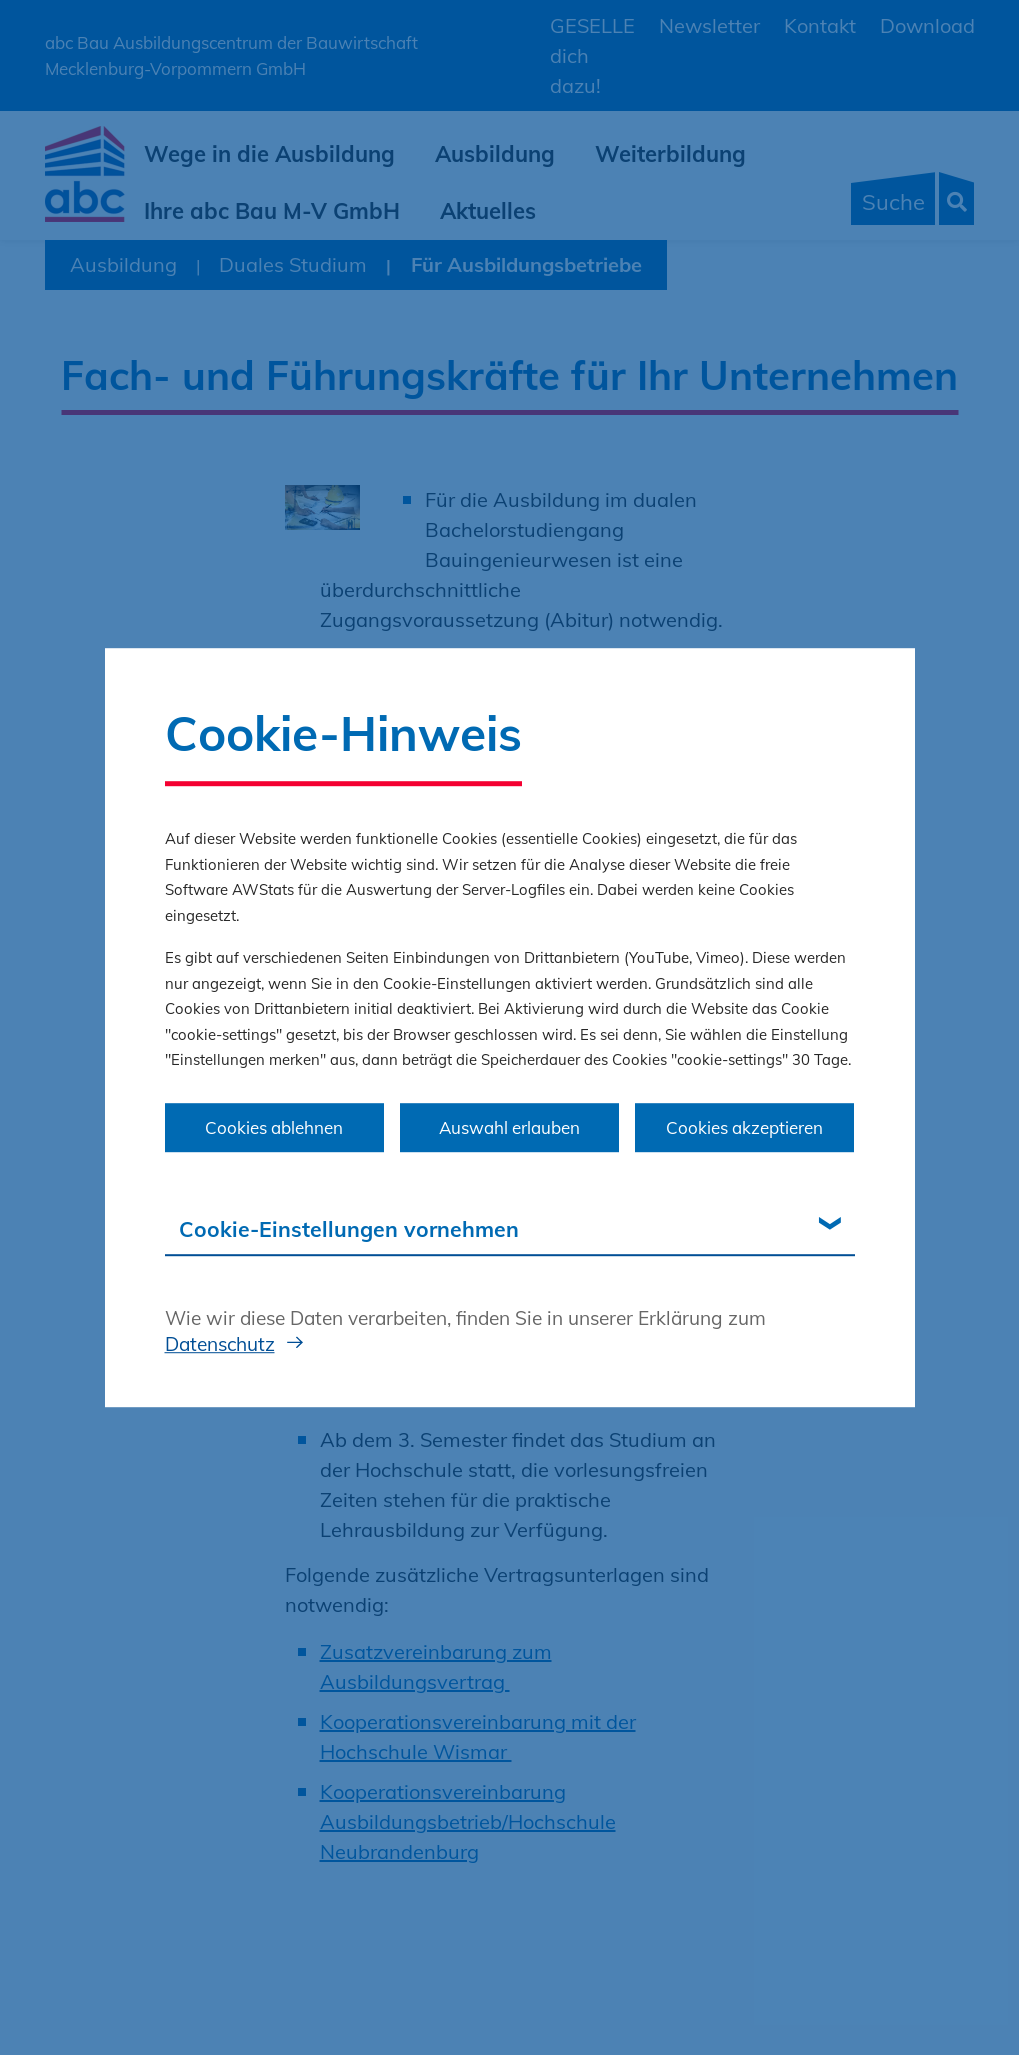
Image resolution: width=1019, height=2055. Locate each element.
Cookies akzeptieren (744, 1127)
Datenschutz (220, 1344)
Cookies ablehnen (274, 1127)
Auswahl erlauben (509, 1127)
